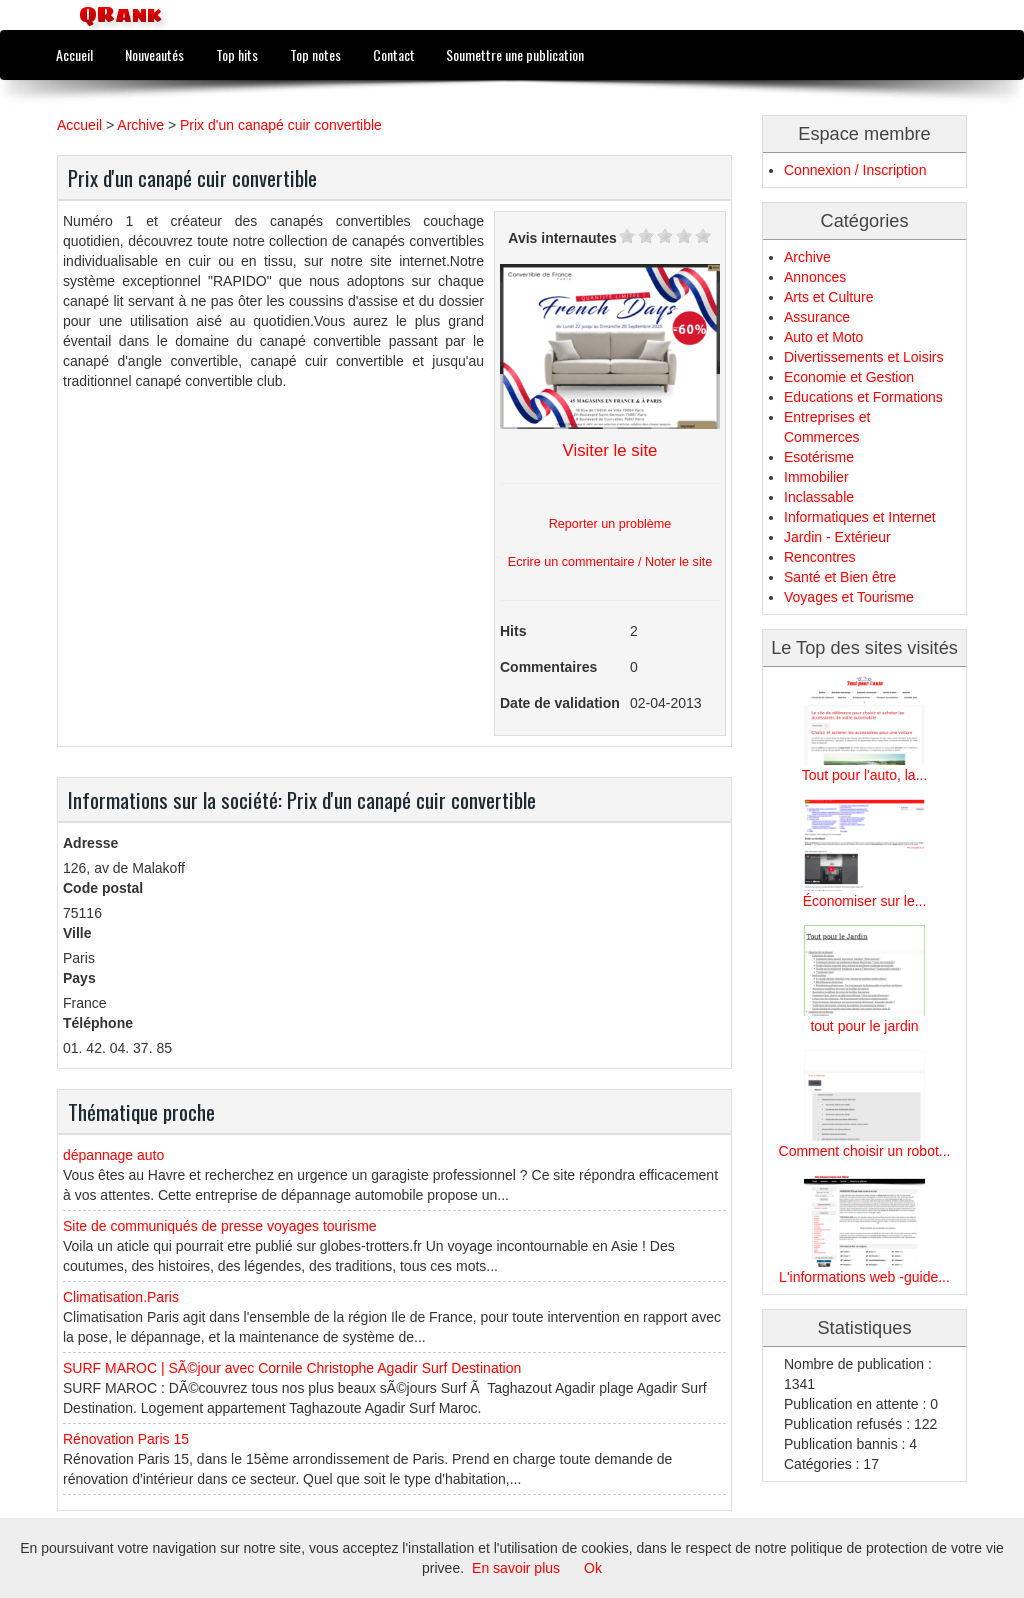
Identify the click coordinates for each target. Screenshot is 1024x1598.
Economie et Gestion (849, 377)
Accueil (74, 54)
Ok (593, 1568)
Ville (77, 933)
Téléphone (98, 1023)
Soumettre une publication (515, 54)
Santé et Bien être (840, 577)
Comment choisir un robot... (865, 1151)
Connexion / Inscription (855, 170)
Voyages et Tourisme (849, 597)
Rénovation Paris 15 (126, 1439)
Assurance (817, 317)
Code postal (103, 888)
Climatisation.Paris (121, 1297)
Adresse (90, 843)
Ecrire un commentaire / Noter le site (610, 562)
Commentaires (548, 667)
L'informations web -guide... (864, 1277)
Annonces (815, 277)
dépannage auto (113, 1155)
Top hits (237, 54)
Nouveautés (154, 54)
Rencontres (820, 557)
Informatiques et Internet (860, 517)
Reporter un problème (610, 524)
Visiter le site (610, 450)
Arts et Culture (828, 297)
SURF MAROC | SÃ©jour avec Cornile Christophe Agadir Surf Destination (292, 1368)
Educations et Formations (863, 397)
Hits (513, 631)
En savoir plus (516, 1568)
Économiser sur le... (865, 901)
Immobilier (816, 477)
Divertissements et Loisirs (864, 357)
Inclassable (819, 497)
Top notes (315, 54)
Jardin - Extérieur (837, 537)
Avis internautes (562, 238)
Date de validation (560, 703)
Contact (394, 54)
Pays (79, 978)
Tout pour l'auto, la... (865, 775)
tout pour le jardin (864, 1026)
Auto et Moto (823, 337)
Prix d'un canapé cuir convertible (281, 125)
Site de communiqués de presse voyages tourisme (220, 1226)
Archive (140, 125)
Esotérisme (819, 457)
